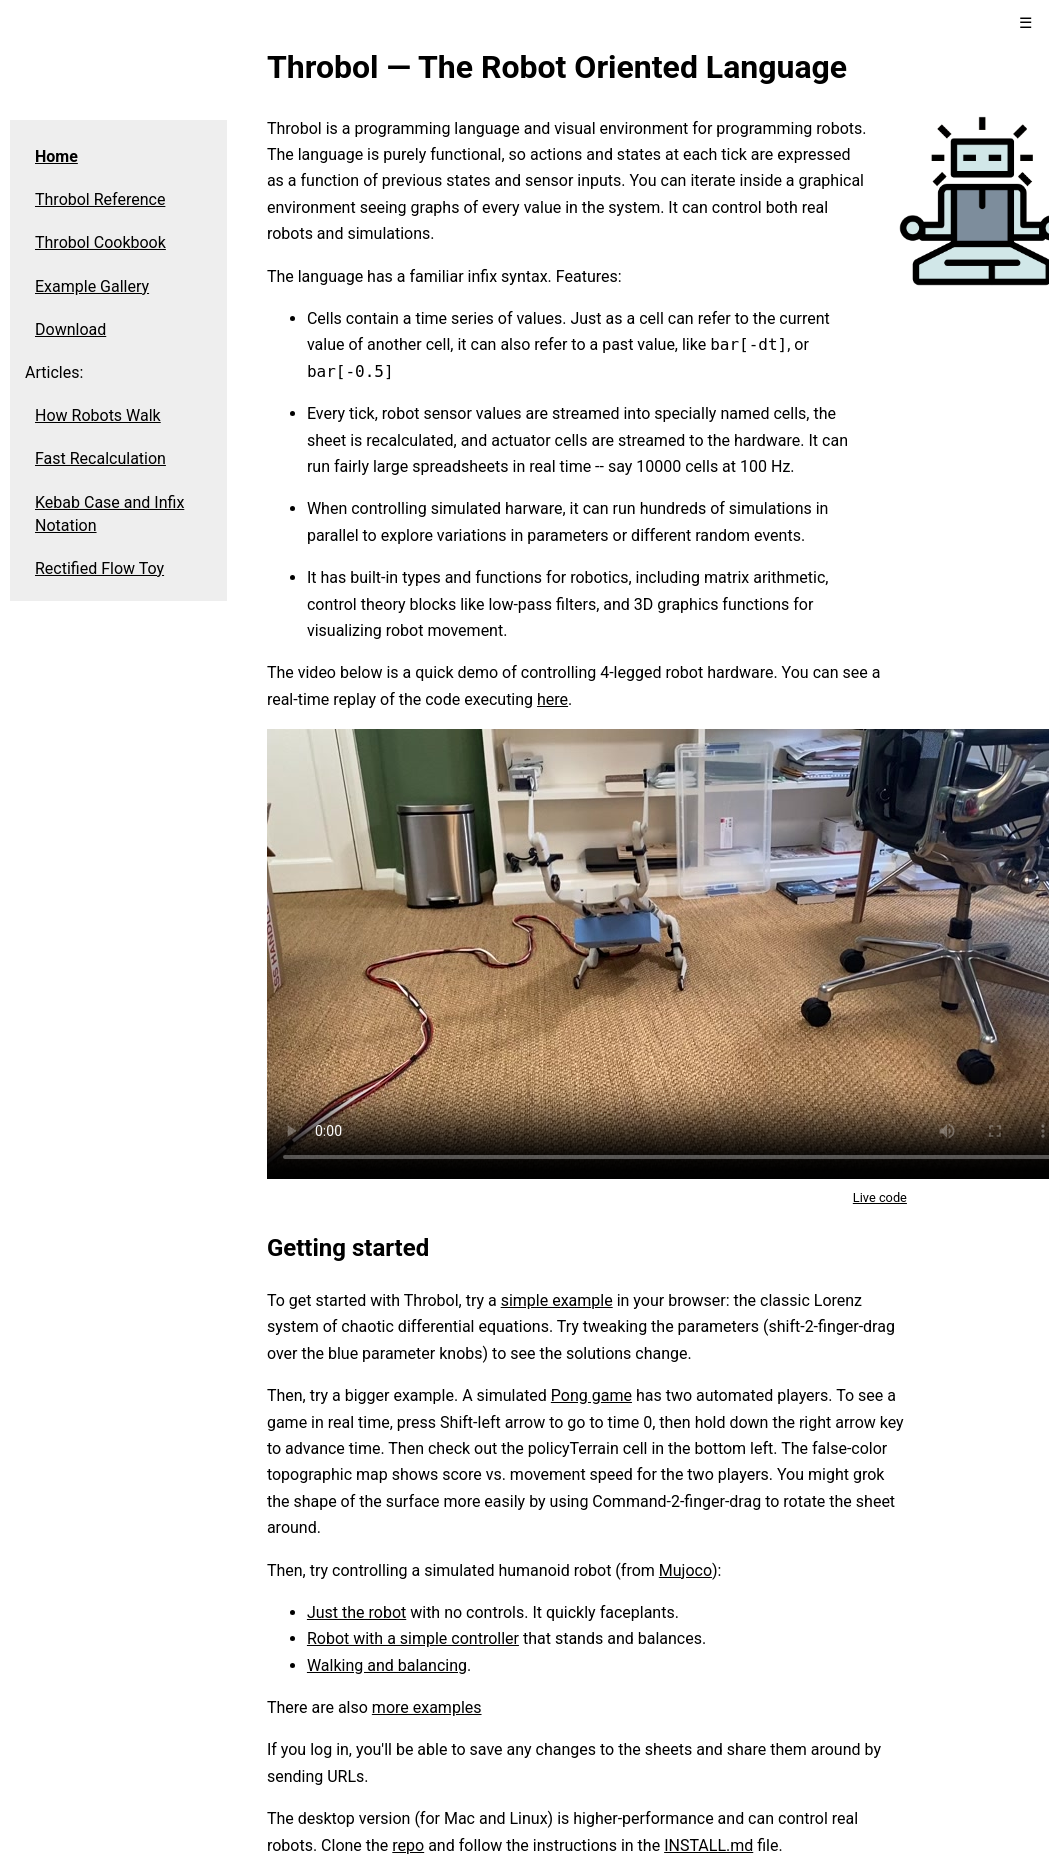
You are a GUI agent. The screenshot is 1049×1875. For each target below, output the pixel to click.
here (552, 699)
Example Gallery (92, 286)
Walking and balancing (387, 1665)
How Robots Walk (98, 415)
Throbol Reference (100, 199)
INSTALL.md (708, 1845)
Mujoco (685, 1570)
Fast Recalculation (100, 458)
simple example (557, 1300)
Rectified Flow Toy (99, 568)
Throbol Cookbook (100, 242)
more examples (427, 1707)
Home (56, 156)
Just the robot (356, 1612)
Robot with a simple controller (413, 1638)
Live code (880, 1197)
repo (408, 1845)
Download (70, 329)
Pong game (591, 1395)
